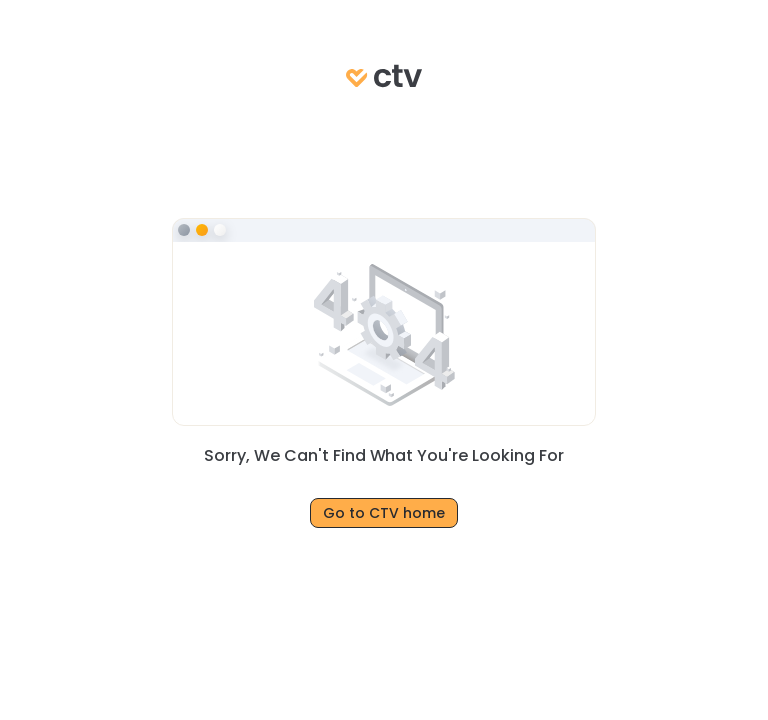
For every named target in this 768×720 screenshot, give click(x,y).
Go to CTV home (384, 513)
